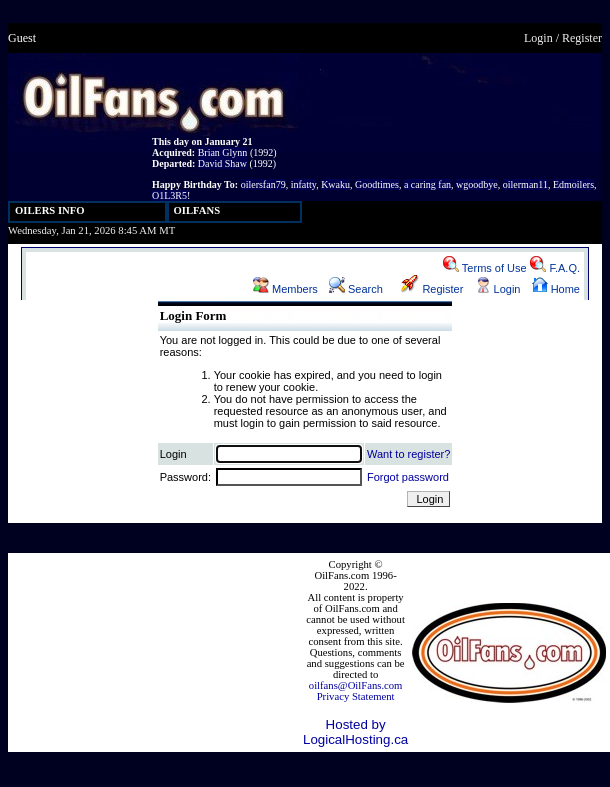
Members (285, 289)
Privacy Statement (356, 696)
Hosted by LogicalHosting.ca (355, 732)
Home (556, 289)
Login (538, 38)
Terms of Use (485, 268)
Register (582, 38)
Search (356, 289)
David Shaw (222, 163)
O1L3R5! (171, 195)
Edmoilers (573, 184)
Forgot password (408, 477)
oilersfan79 (263, 184)
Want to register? (408, 454)
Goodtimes (377, 184)
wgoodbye (477, 184)
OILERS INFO (50, 210)
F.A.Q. (555, 268)
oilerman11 (525, 184)
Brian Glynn (223, 152)
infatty (303, 184)
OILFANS (197, 210)
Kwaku (335, 184)
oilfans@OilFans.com (356, 685)
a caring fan (427, 184)
